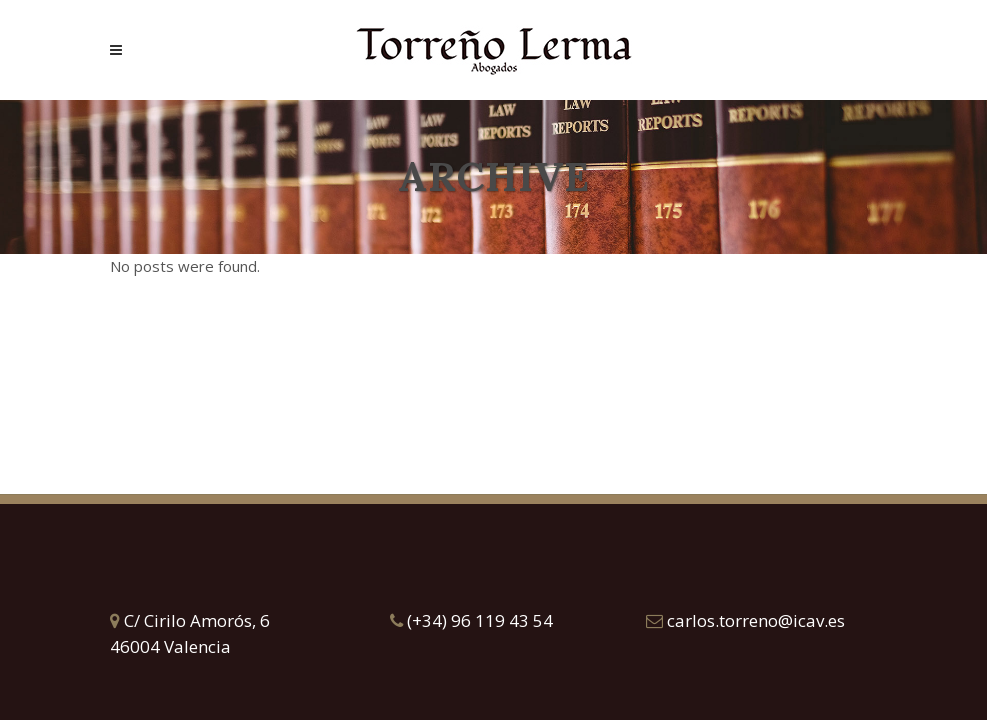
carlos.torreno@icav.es (745, 620)
